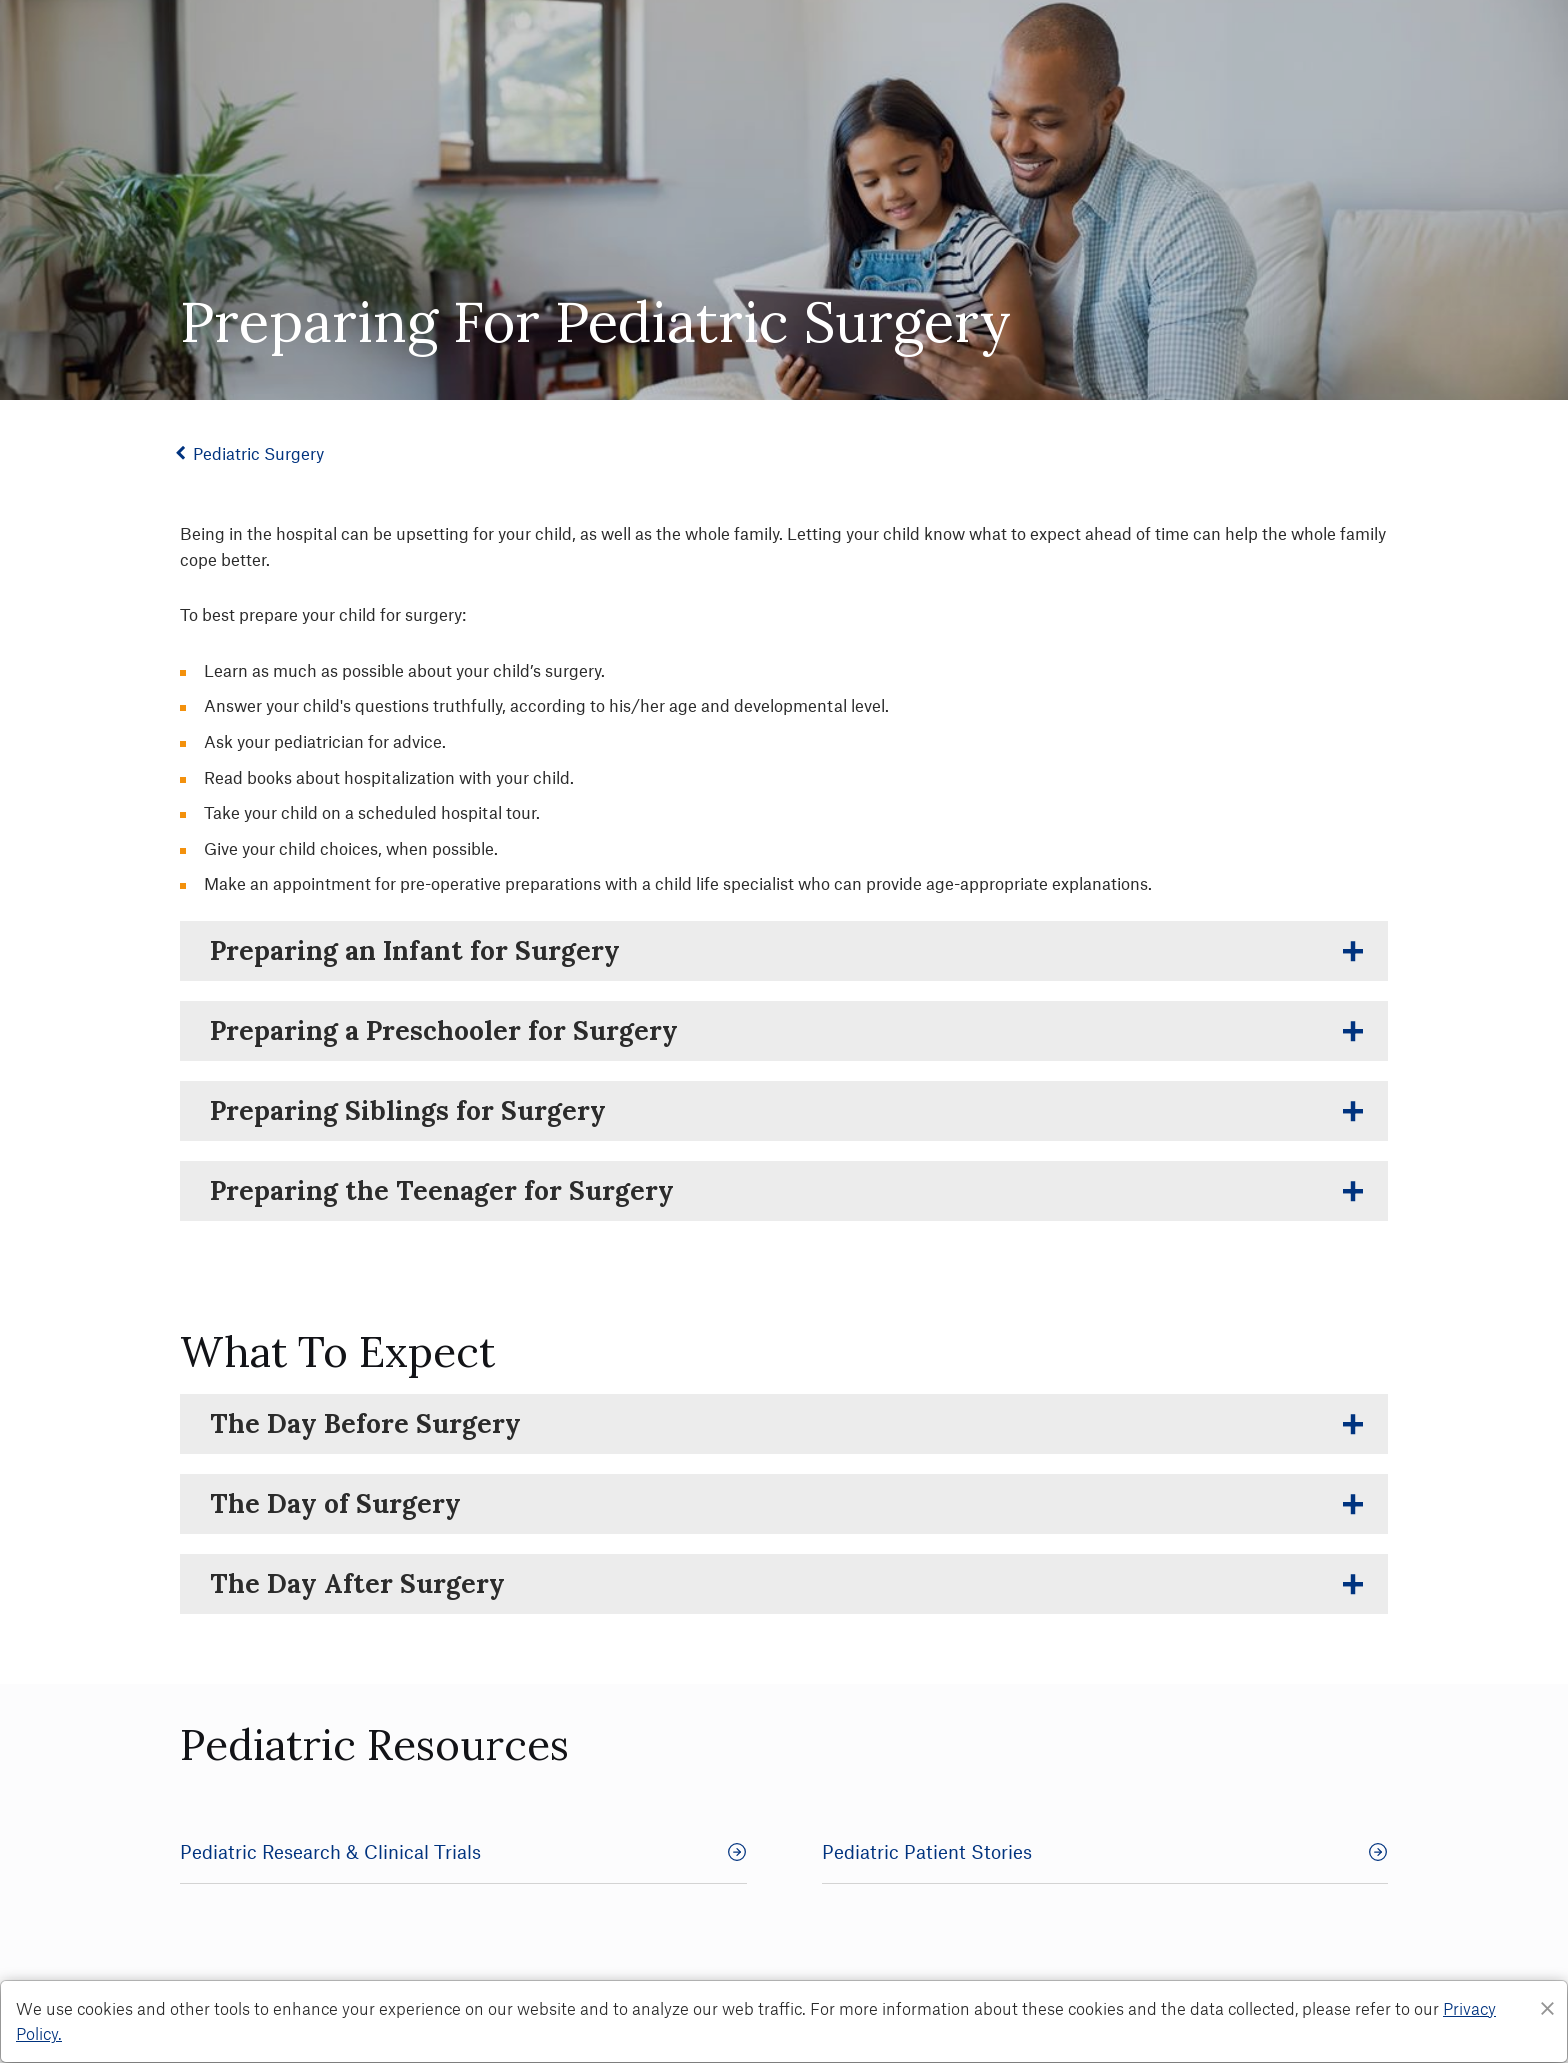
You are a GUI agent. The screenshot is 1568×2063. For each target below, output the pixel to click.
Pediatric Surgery (262, 453)
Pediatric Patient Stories (1105, 1851)
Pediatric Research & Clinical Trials (463, 1851)
